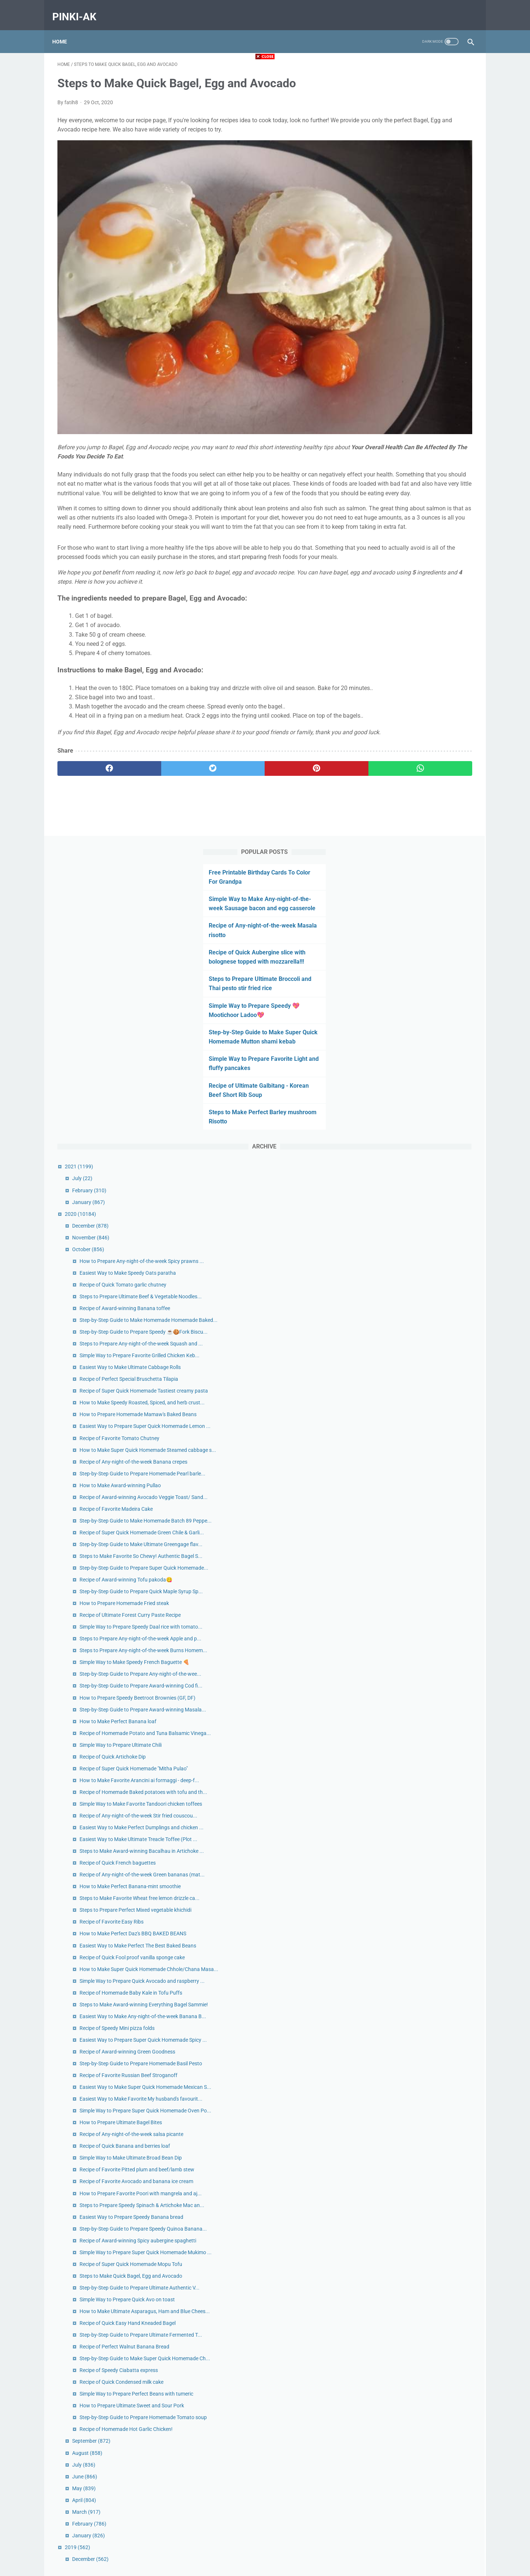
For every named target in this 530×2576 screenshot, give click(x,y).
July (387, 407)
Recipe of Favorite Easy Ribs (416, 1540)
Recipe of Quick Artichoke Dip (417, 1277)
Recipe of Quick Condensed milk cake (426, 2284)
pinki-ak (79, 9)
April (389, 2435)
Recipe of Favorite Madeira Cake (420, 883)
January (393, 430)
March (391, 2447)
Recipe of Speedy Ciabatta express (423, 2273)
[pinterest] (231, 747)
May (388, 2423)
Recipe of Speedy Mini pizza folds (421, 1711)
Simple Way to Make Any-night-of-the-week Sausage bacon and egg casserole (413, 118)
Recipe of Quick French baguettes (422, 1448)
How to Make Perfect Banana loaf (422, 1234)
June (389, 2411)
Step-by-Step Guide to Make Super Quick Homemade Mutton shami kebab (414, 260)
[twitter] (162, 747)
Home (64, 29)
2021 (384, 395)
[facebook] (92, 747)
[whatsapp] (301, 747)
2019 (382, 2482)
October (393, 478)
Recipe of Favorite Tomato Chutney (424, 780)
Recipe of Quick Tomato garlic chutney (427, 529)
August (392, 2387)
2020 (385, 442)
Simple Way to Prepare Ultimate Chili (425, 1265)
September (396, 2376)
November (395, 466)
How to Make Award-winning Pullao (425, 852)
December (395, 454)
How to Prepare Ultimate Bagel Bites (425, 1862)
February (394, 419)
